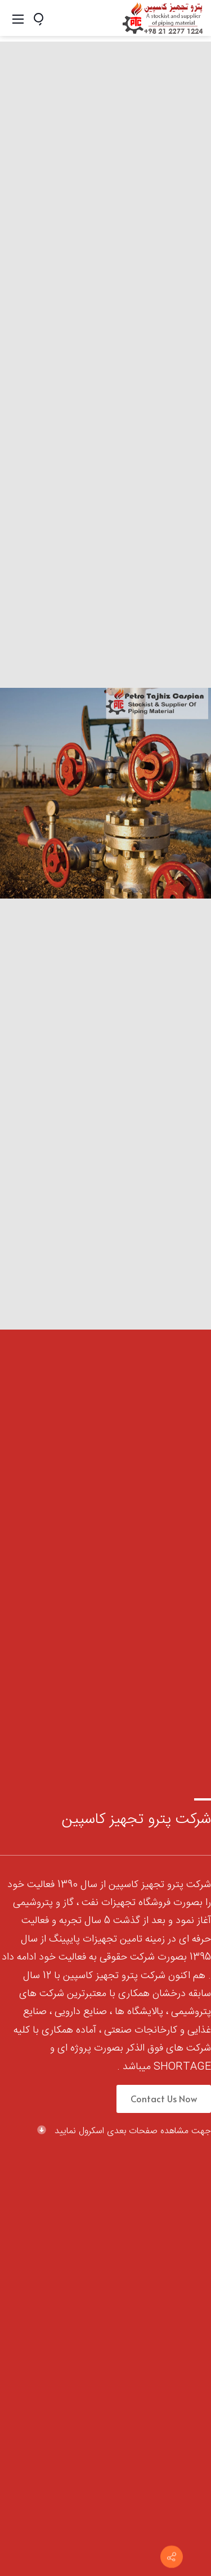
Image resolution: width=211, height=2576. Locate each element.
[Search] (43, 18)
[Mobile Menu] (18, 18)
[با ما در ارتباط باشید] (171, 2557)
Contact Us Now (164, 2098)
